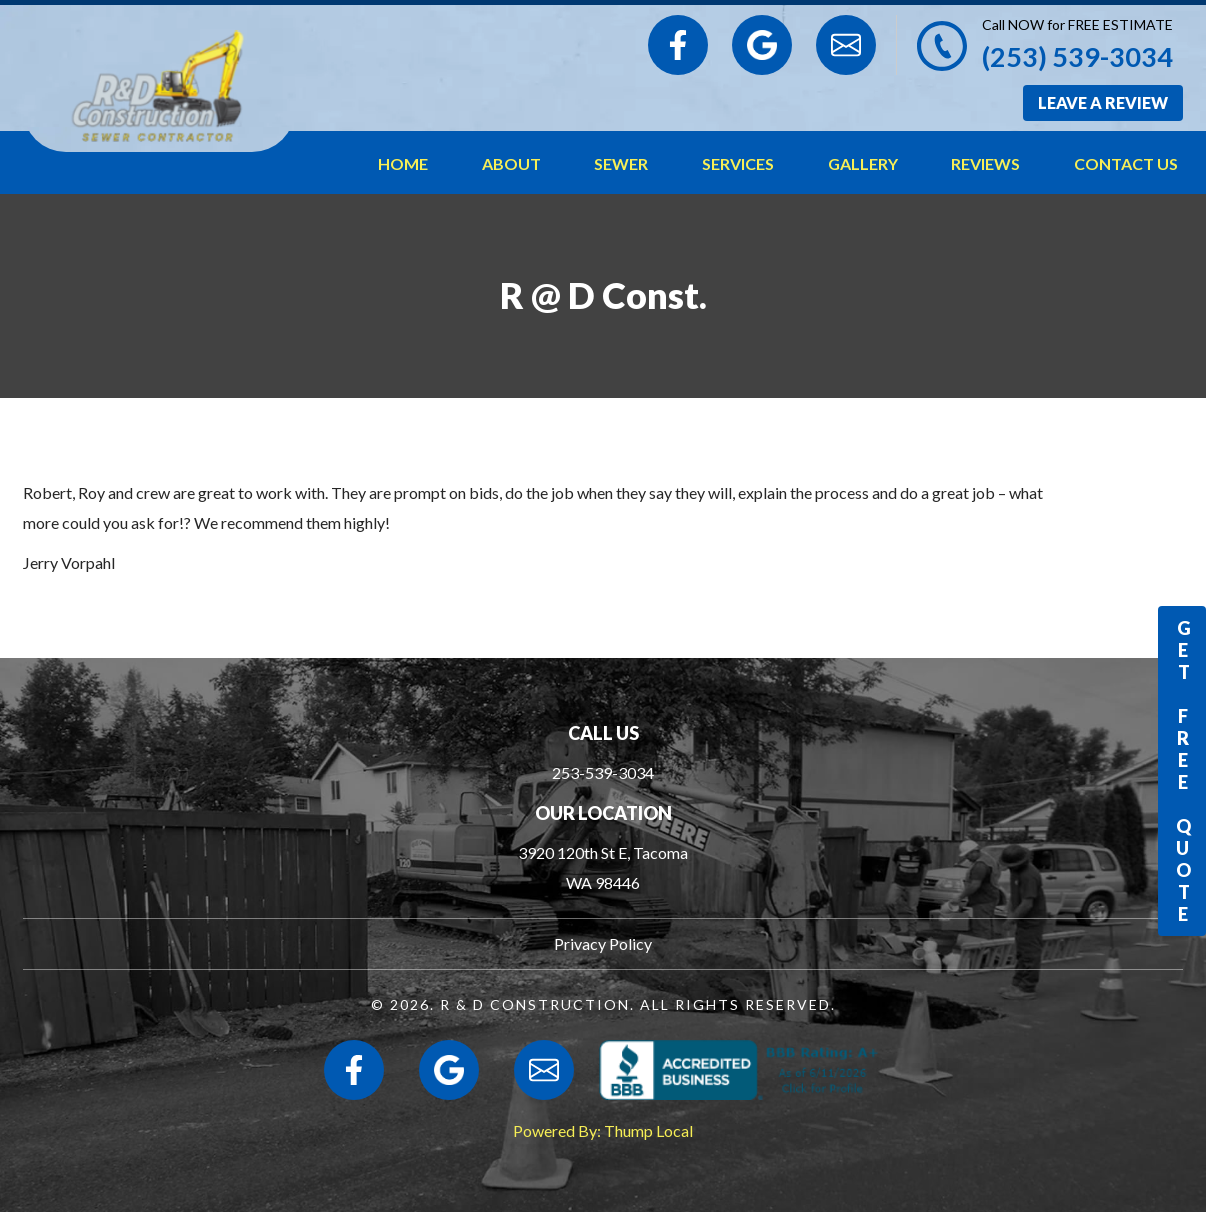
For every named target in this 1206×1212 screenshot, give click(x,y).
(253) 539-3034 (1077, 56)
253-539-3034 (603, 772)
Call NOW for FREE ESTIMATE (1077, 24)
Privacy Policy (603, 943)
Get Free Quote (1183, 771)
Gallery (863, 163)
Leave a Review (1103, 102)
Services (738, 163)
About (511, 163)
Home (403, 163)
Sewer (621, 163)
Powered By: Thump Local (603, 1130)
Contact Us (1126, 163)
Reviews (985, 163)
